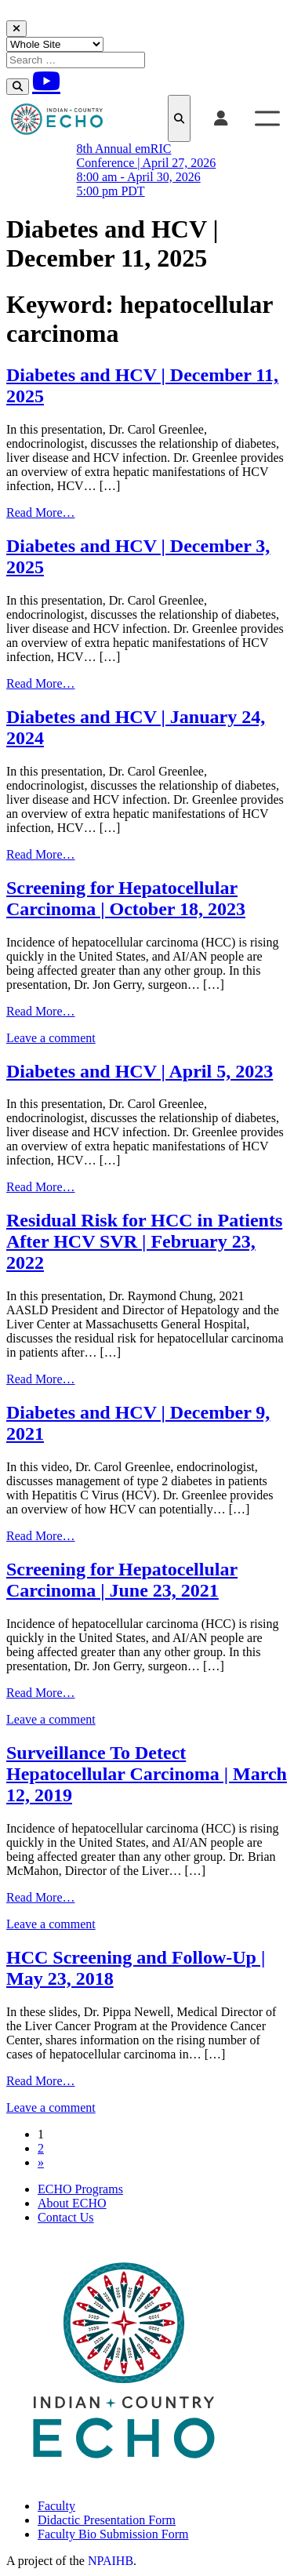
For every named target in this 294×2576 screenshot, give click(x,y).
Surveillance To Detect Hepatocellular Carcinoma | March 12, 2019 (146, 1773)
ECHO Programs (80, 2189)
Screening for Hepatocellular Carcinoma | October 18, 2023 (125, 898)
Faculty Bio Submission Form (113, 2534)
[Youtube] (46, 80)
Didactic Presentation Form (107, 2520)
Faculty (56, 2505)
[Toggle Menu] (267, 118)
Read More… (40, 512)
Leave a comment (51, 1038)
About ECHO (72, 2203)
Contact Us (66, 2217)
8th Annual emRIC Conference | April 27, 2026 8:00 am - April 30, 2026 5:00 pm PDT (146, 170)
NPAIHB (110, 2560)
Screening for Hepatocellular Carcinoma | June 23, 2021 (122, 1579)
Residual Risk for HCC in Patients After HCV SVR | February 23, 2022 (144, 1241)
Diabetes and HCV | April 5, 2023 (139, 1071)
